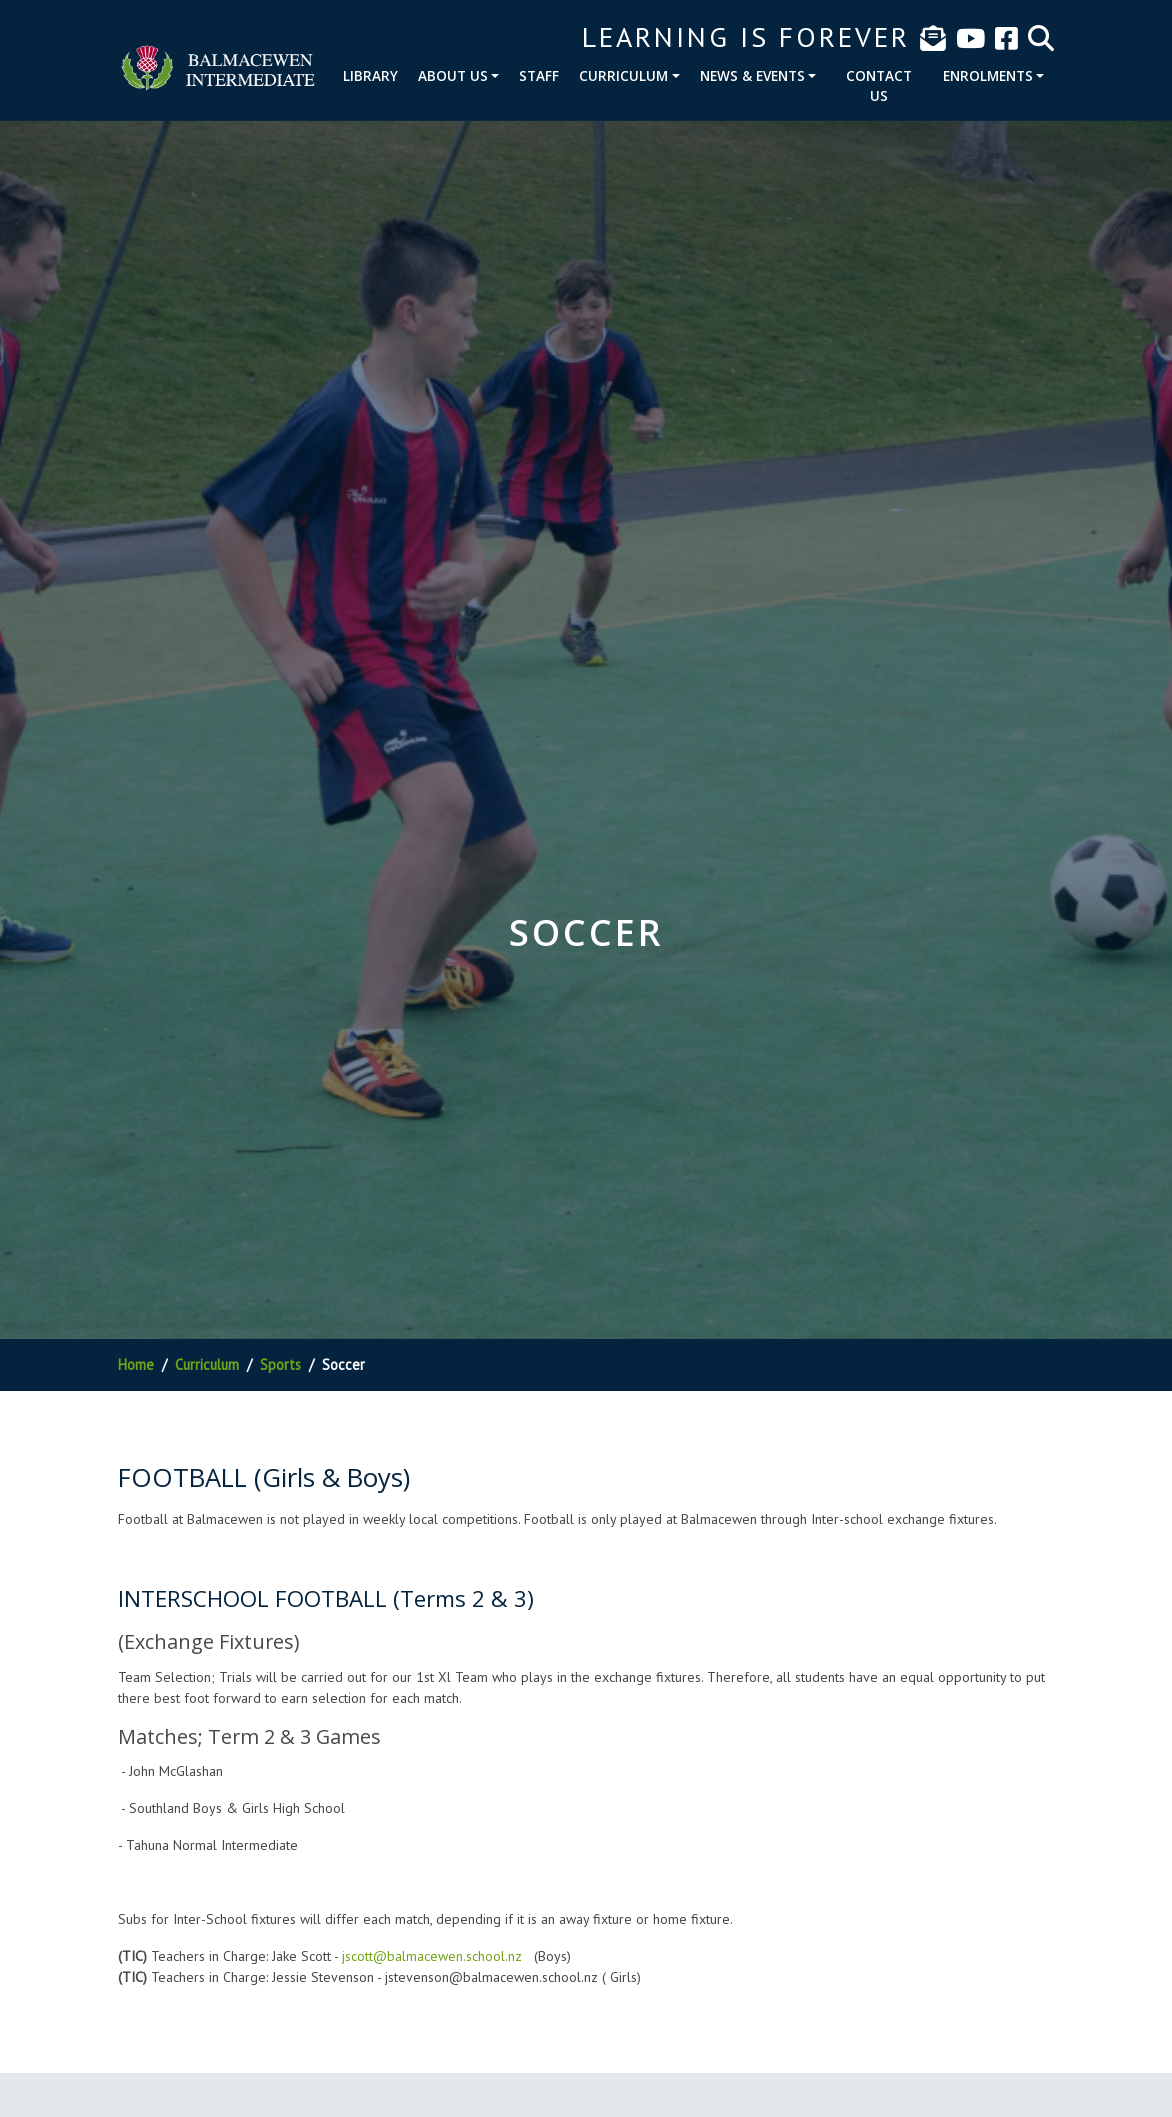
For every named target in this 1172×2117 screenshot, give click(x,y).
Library (370, 75)
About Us (453, 75)
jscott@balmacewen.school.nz (432, 1956)
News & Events (752, 75)
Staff (539, 75)
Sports (280, 1364)
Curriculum (623, 75)
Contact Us (879, 85)
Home (136, 1364)
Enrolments (988, 75)
